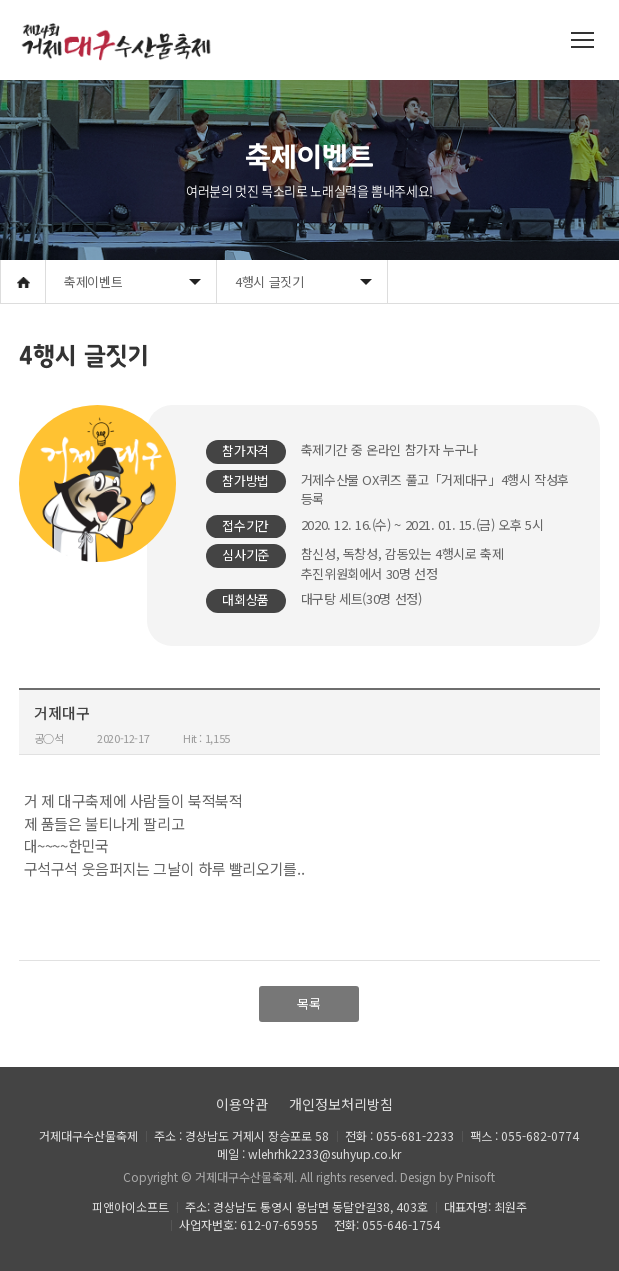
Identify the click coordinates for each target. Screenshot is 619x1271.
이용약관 (242, 1104)
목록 (309, 1003)
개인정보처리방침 (341, 1104)
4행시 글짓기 (269, 281)
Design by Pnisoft (447, 1176)
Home (23, 282)
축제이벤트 (93, 281)
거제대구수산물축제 (244, 1176)
